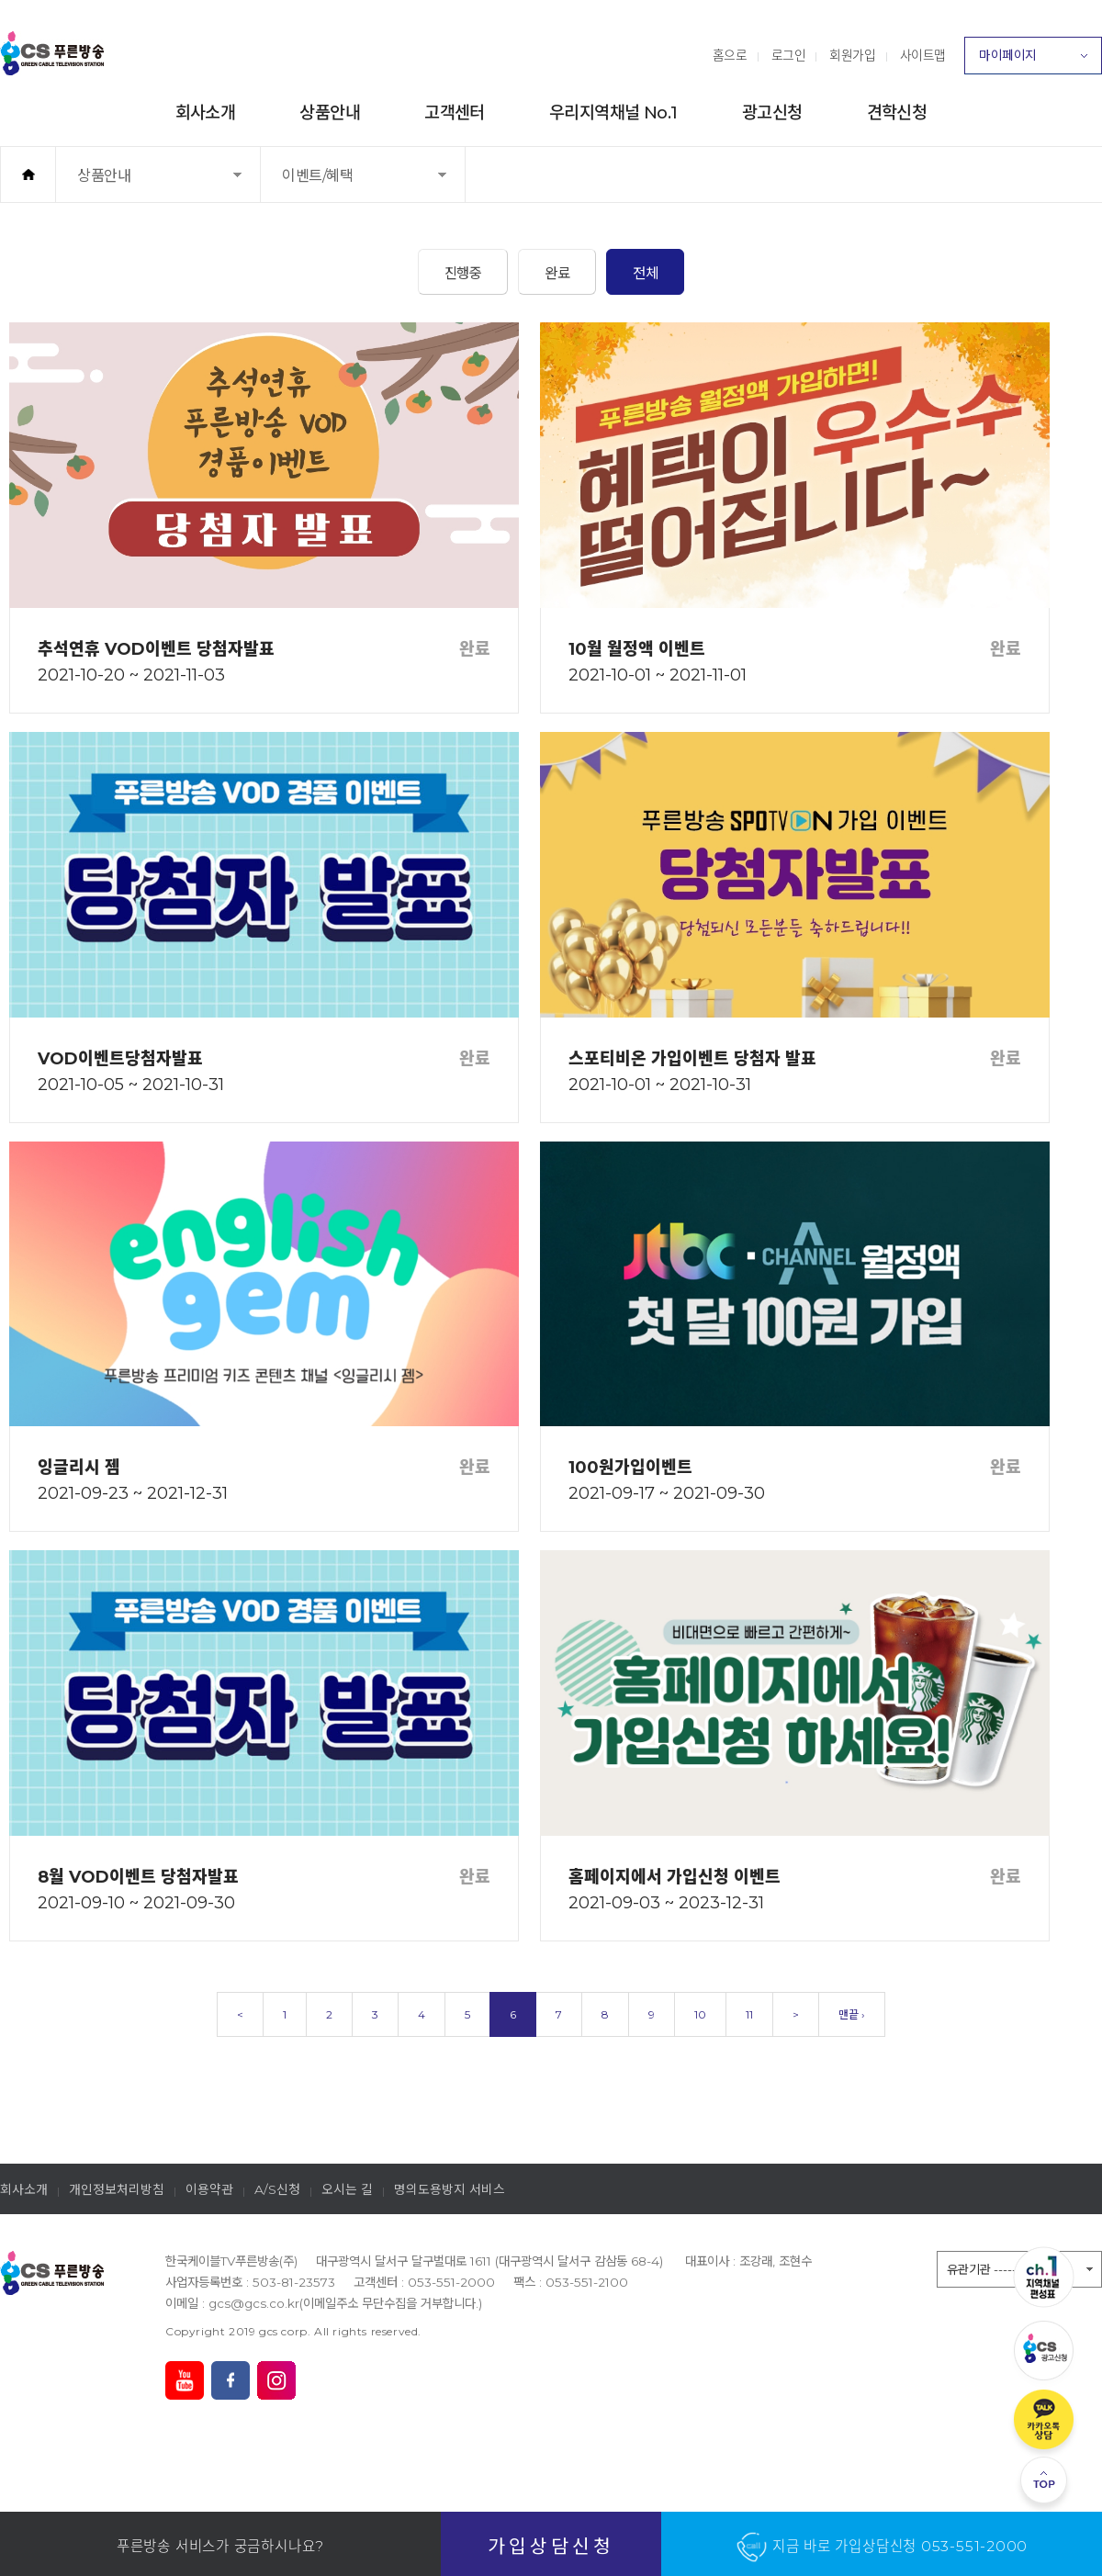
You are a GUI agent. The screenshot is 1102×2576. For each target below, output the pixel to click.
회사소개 (205, 112)
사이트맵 (923, 55)
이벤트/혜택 (341, 184)
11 (749, 2014)
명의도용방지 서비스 (449, 2189)
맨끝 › (851, 2014)
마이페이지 (1033, 60)
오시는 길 (347, 2189)
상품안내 (329, 112)
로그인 (788, 55)
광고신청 (772, 112)
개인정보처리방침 (116, 2189)
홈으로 (730, 55)
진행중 (463, 273)
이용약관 (209, 2189)
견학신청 (897, 112)
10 (700, 2014)
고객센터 (454, 112)
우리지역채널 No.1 (613, 112)
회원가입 (852, 55)
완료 (557, 273)
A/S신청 (277, 2189)
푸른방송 (52, 53)
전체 (645, 273)
